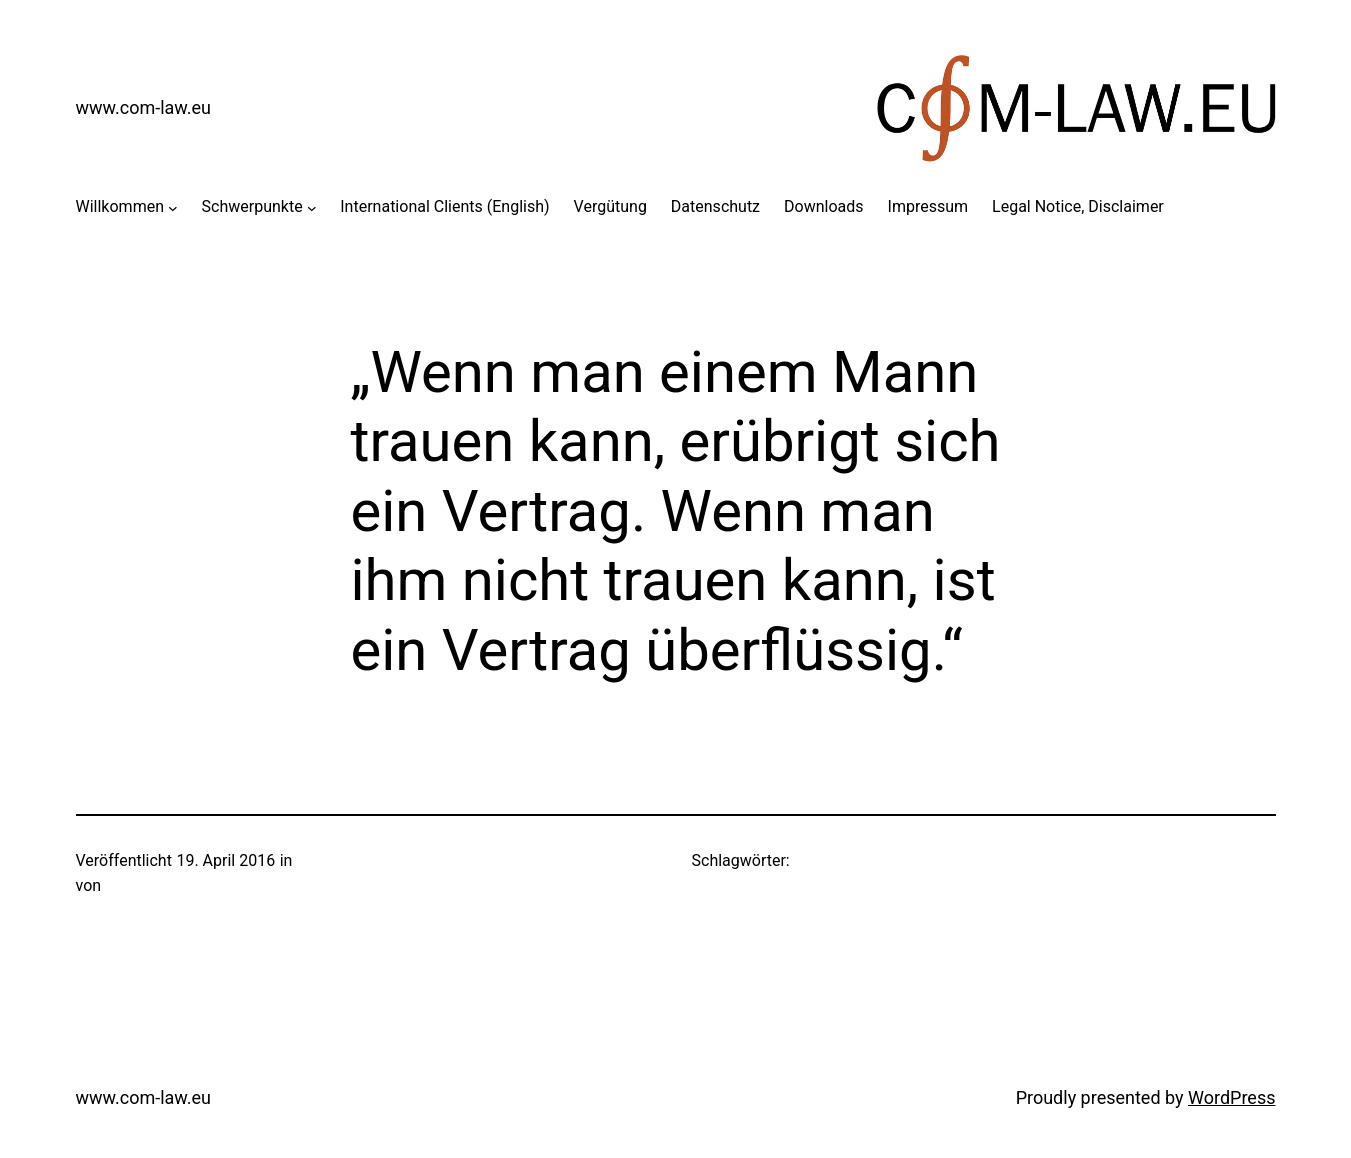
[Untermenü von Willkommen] (173, 207)
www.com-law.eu (144, 107)
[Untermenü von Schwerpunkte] (312, 207)
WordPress (1231, 1097)
